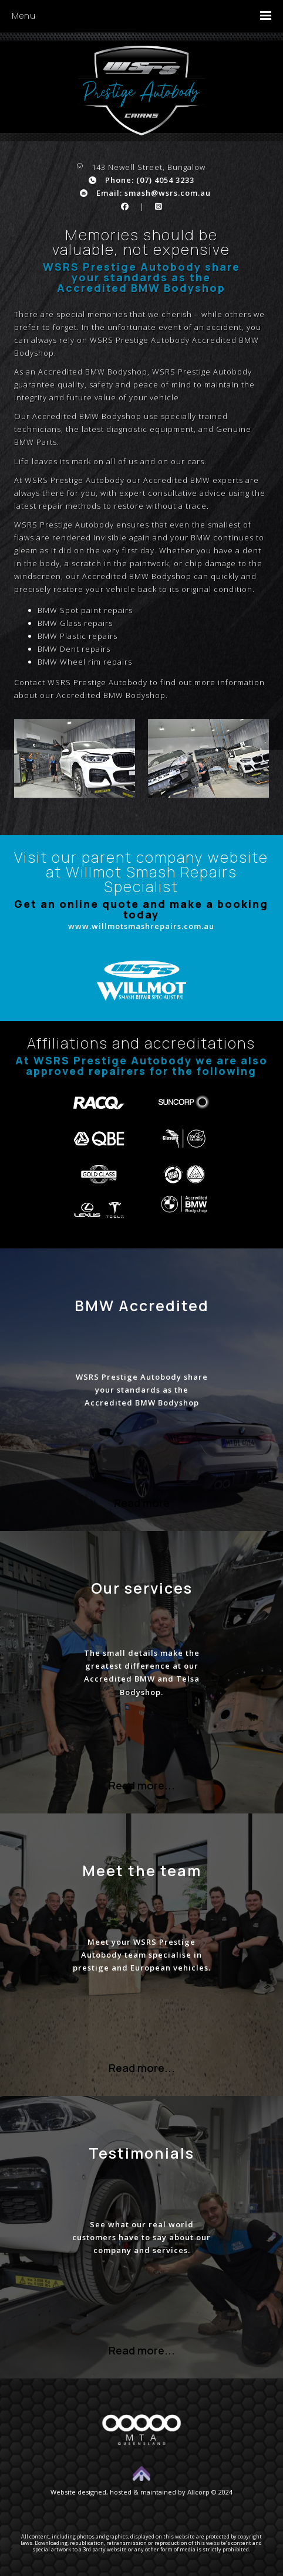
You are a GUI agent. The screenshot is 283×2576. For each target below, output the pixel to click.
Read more (142, 1503)
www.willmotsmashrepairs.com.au (141, 926)
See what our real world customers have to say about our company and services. (141, 2237)
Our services (142, 1587)
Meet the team (141, 1870)
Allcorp (198, 2491)
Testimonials (141, 2152)
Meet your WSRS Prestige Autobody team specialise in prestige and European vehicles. (142, 1955)
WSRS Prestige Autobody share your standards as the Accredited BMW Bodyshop (142, 1390)
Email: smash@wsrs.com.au (145, 193)
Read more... (142, 1785)
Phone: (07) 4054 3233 (141, 180)
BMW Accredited (142, 1305)
